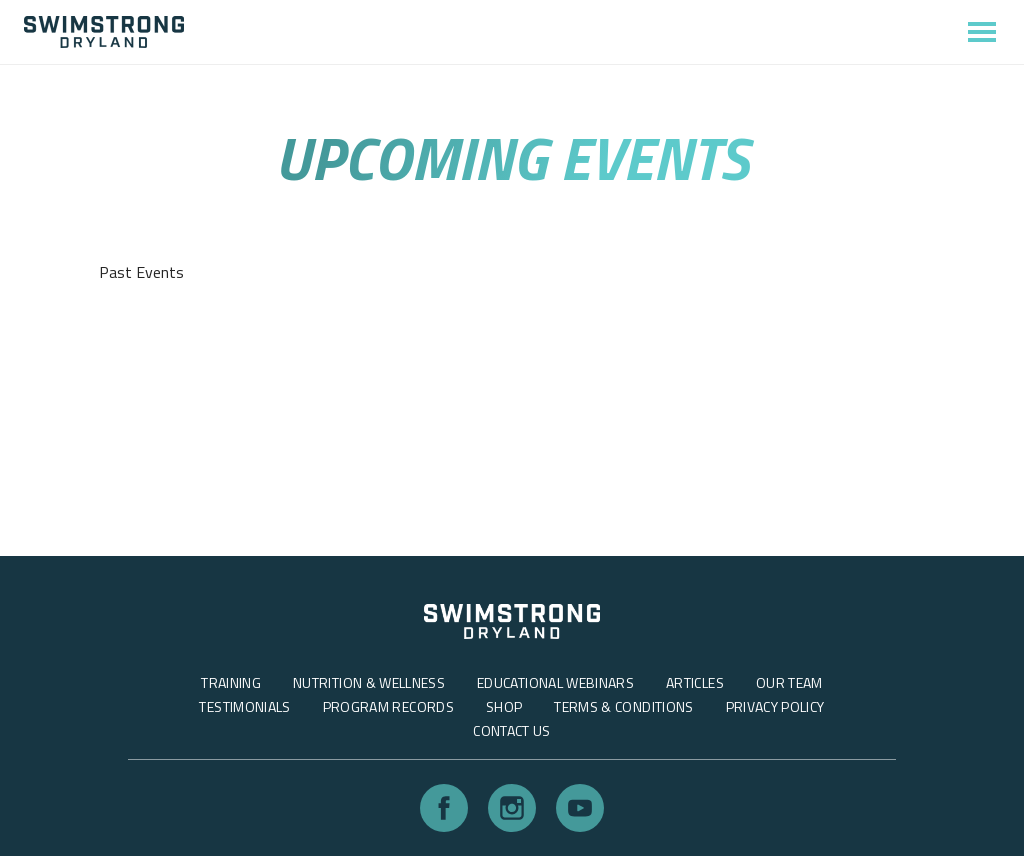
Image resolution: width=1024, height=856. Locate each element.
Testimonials (244, 706)
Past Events (141, 272)
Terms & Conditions (623, 706)
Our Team (789, 682)
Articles (695, 682)
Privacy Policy (775, 706)
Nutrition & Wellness (369, 682)
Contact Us (512, 730)
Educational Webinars (555, 682)
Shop (504, 706)
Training (231, 682)
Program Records (388, 706)
